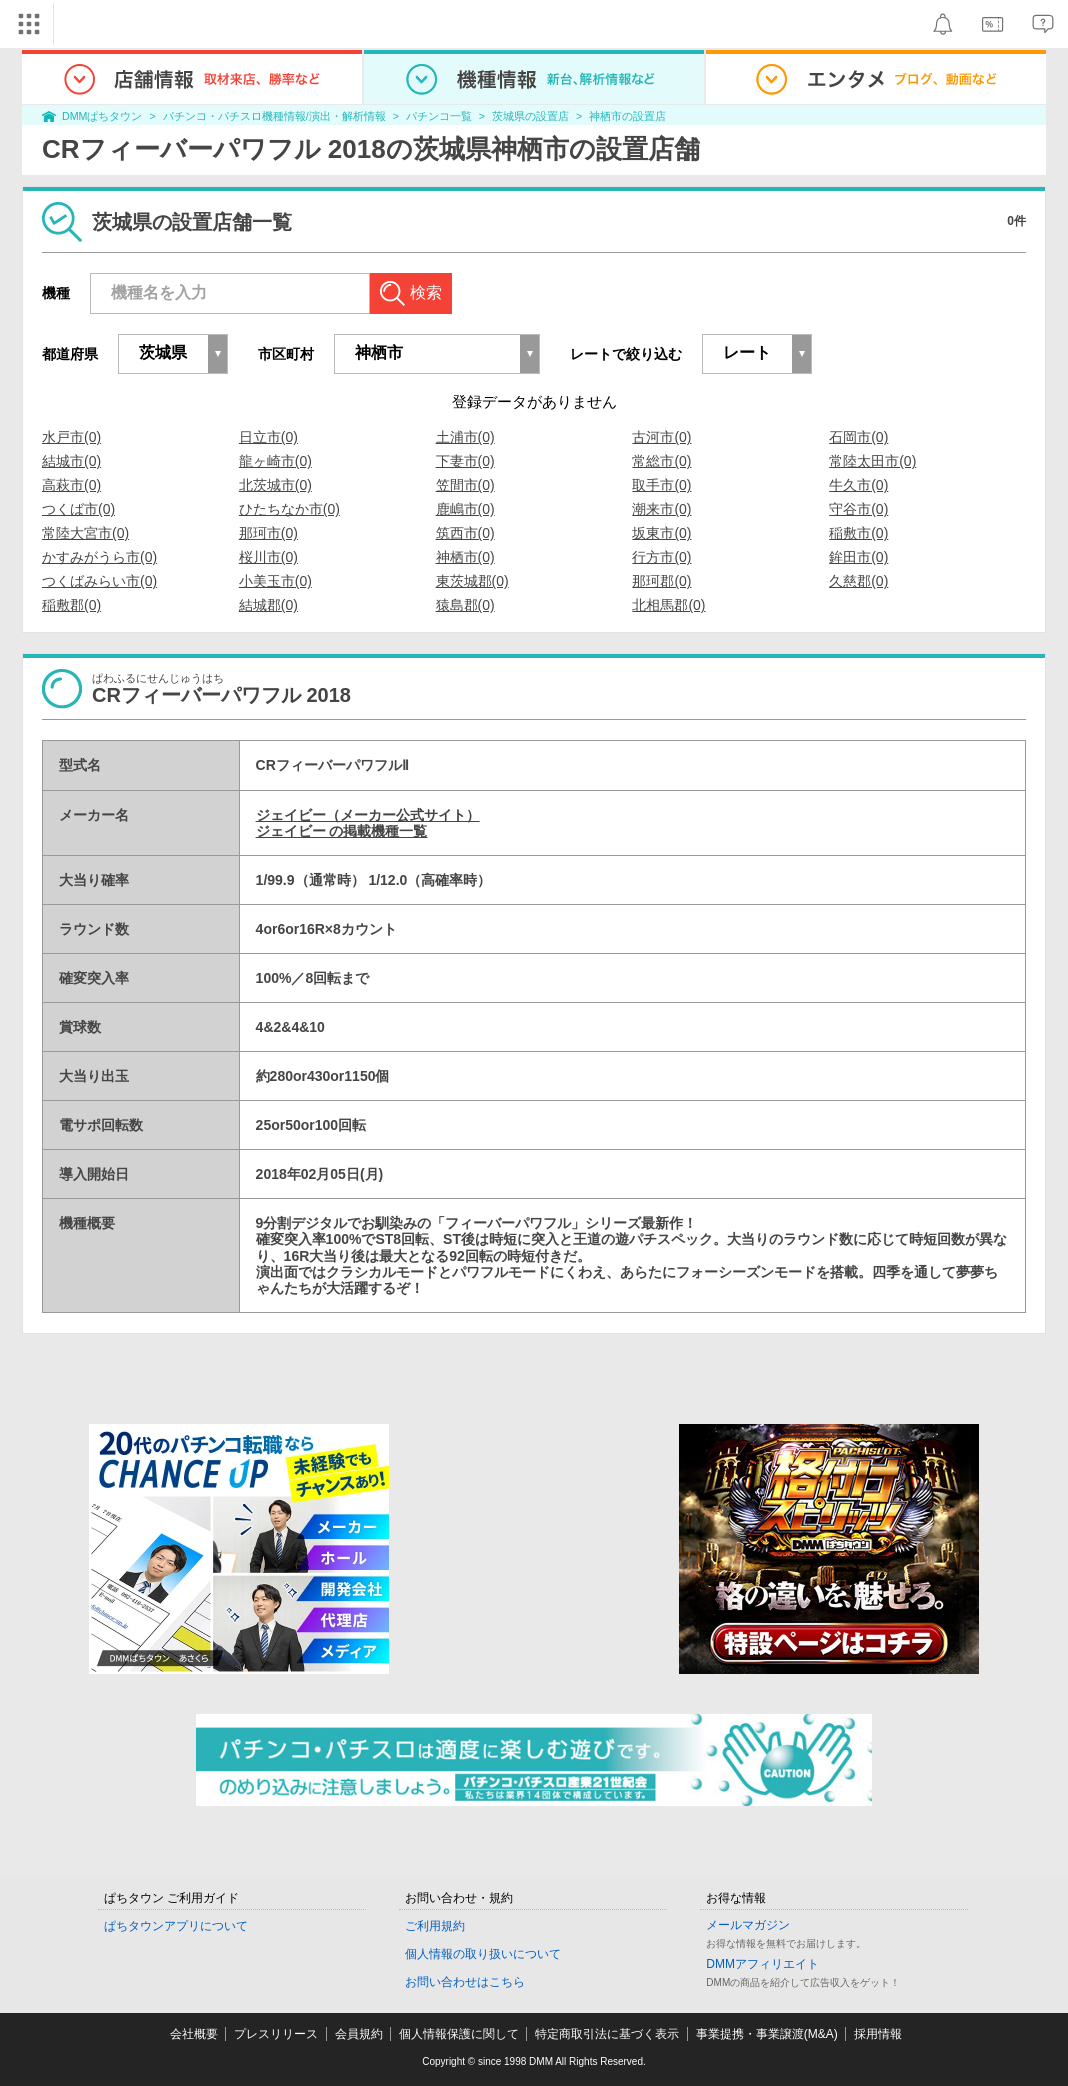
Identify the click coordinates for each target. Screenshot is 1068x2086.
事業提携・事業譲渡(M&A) (767, 2034)
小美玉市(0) (275, 581)
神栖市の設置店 (627, 116)
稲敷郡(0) (71, 605)
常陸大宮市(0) (85, 533)
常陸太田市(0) (872, 461)
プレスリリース (276, 2034)
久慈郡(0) (858, 581)
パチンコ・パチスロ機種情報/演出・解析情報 (274, 116)
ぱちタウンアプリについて (176, 1926)
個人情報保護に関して (459, 2034)
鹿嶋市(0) (465, 509)
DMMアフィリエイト (762, 1964)
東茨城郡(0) (472, 581)
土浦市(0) (465, 437)
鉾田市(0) (858, 557)
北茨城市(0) (275, 485)
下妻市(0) (465, 461)
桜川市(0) (268, 557)
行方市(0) (661, 557)
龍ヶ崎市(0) (275, 461)
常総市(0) (661, 461)
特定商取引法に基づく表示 (607, 2034)
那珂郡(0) (661, 581)
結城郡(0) (268, 605)
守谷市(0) (858, 509)
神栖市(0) (465, 557)
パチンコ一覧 (439, 116)
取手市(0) (661, 485)
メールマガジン (748, 1925)
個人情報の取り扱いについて (483, 1954)
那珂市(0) (268, 533)
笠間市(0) (465, 485)
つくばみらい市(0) (99, 581)
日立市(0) (268, 437)
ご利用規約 (435, 1926)
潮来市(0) (661, 509)
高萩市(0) (71, 485)
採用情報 (878, 2034)
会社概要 (194, 2034)
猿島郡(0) (465, 605)
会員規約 (359, 2034)
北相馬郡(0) (668, 605)
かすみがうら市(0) (99, 557)
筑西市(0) (465, 533)
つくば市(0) (78, 509)
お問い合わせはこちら (465, 1982)
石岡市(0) (858, 437)
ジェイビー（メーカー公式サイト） (368, 815)
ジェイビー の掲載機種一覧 (342, 831)
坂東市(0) (661, 533)
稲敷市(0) (858, 533)
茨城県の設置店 (530, 116)
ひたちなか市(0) (289, 509)
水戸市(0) (71, 437)
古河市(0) (661, 437)
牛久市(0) (858, 485)
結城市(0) (71, 461)
